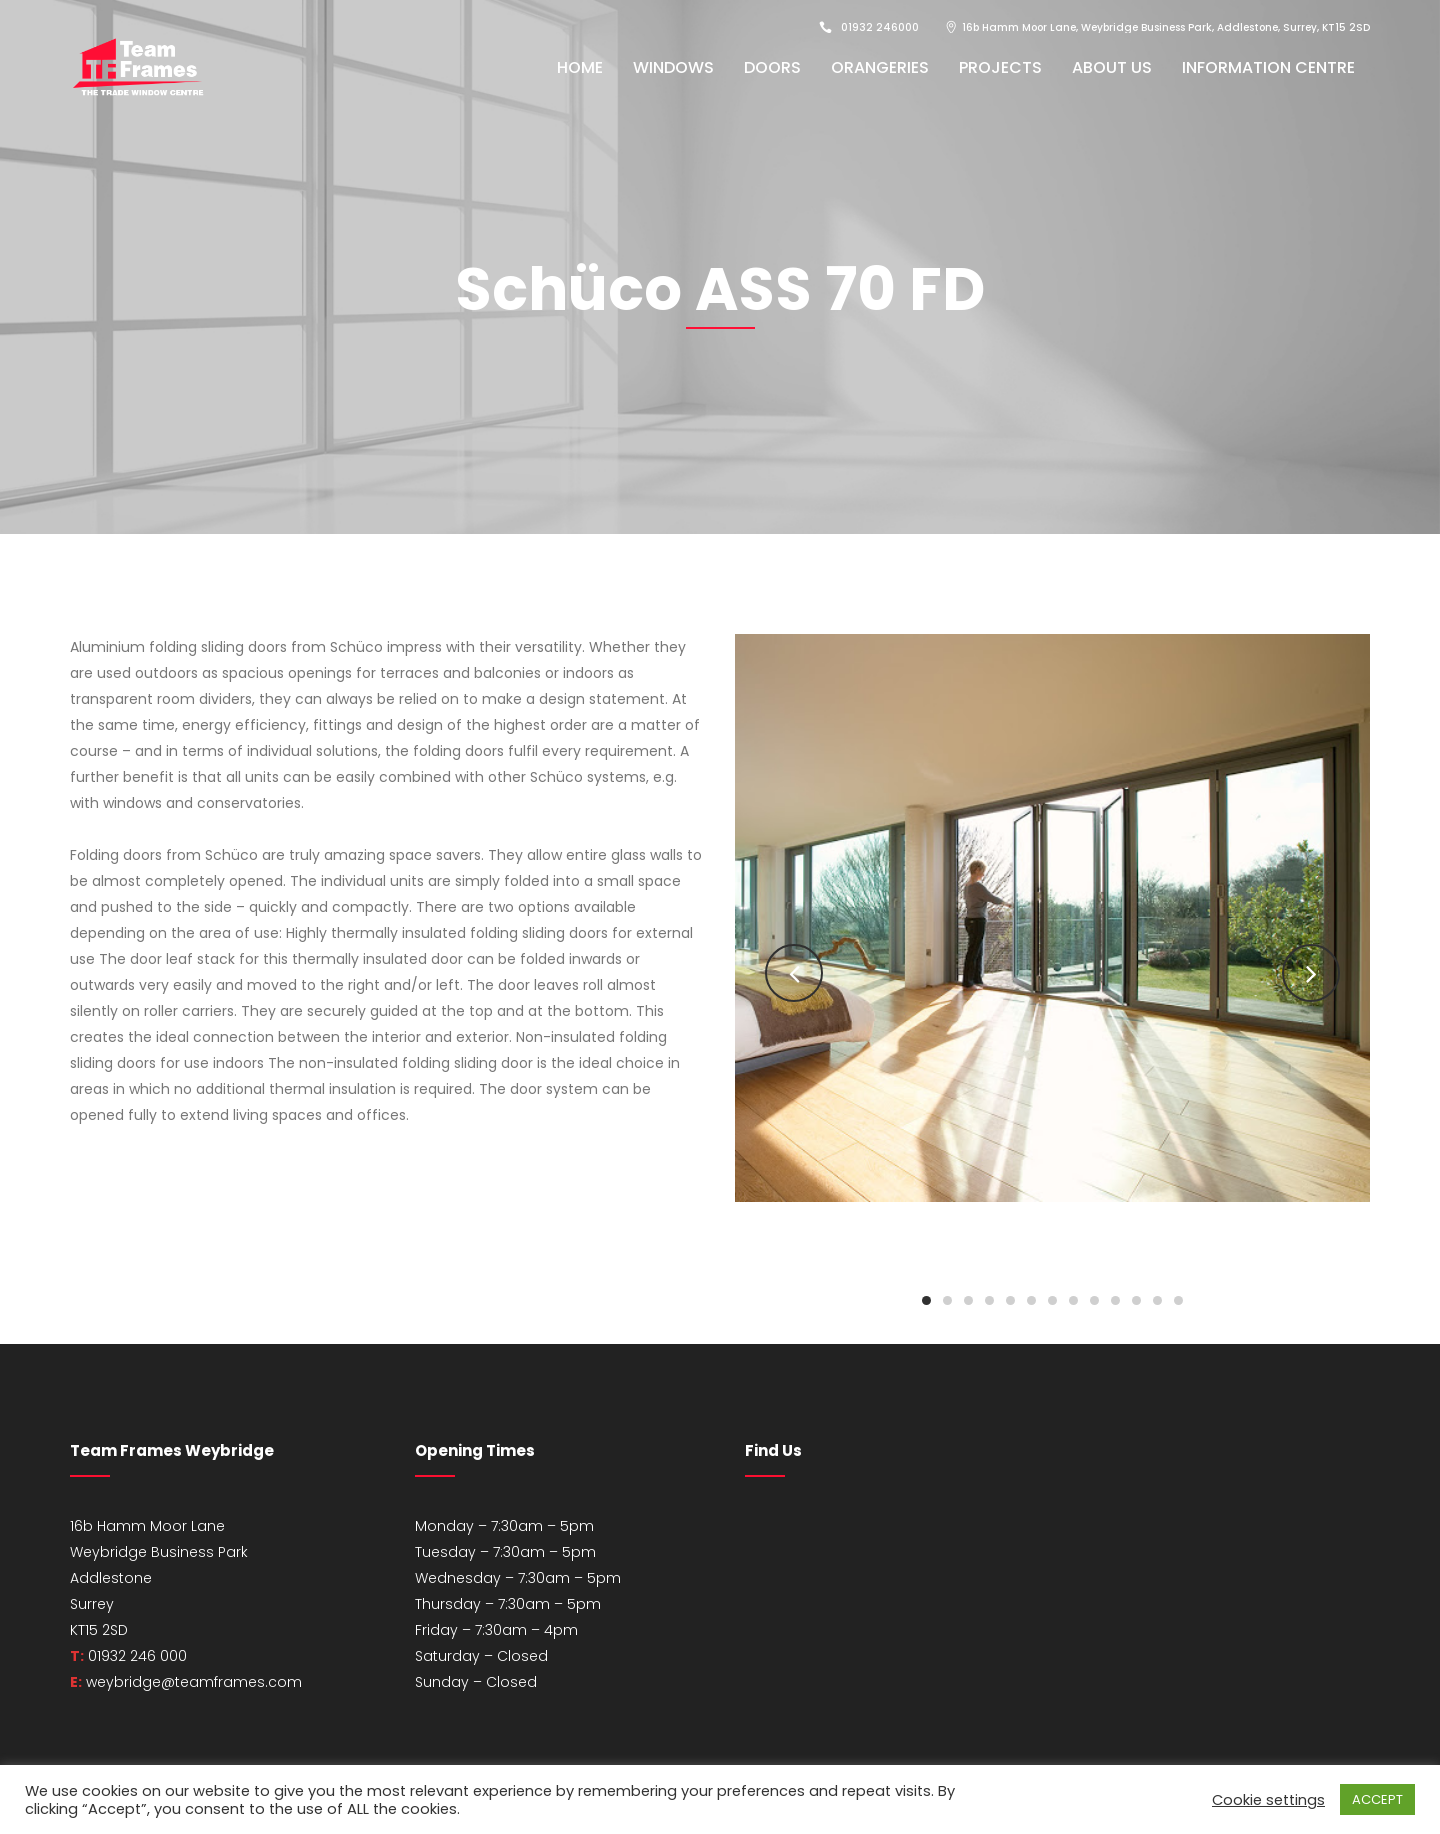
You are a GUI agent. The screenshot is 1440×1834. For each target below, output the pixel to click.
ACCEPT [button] (1377, 1799)
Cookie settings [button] (1268, 1800)
